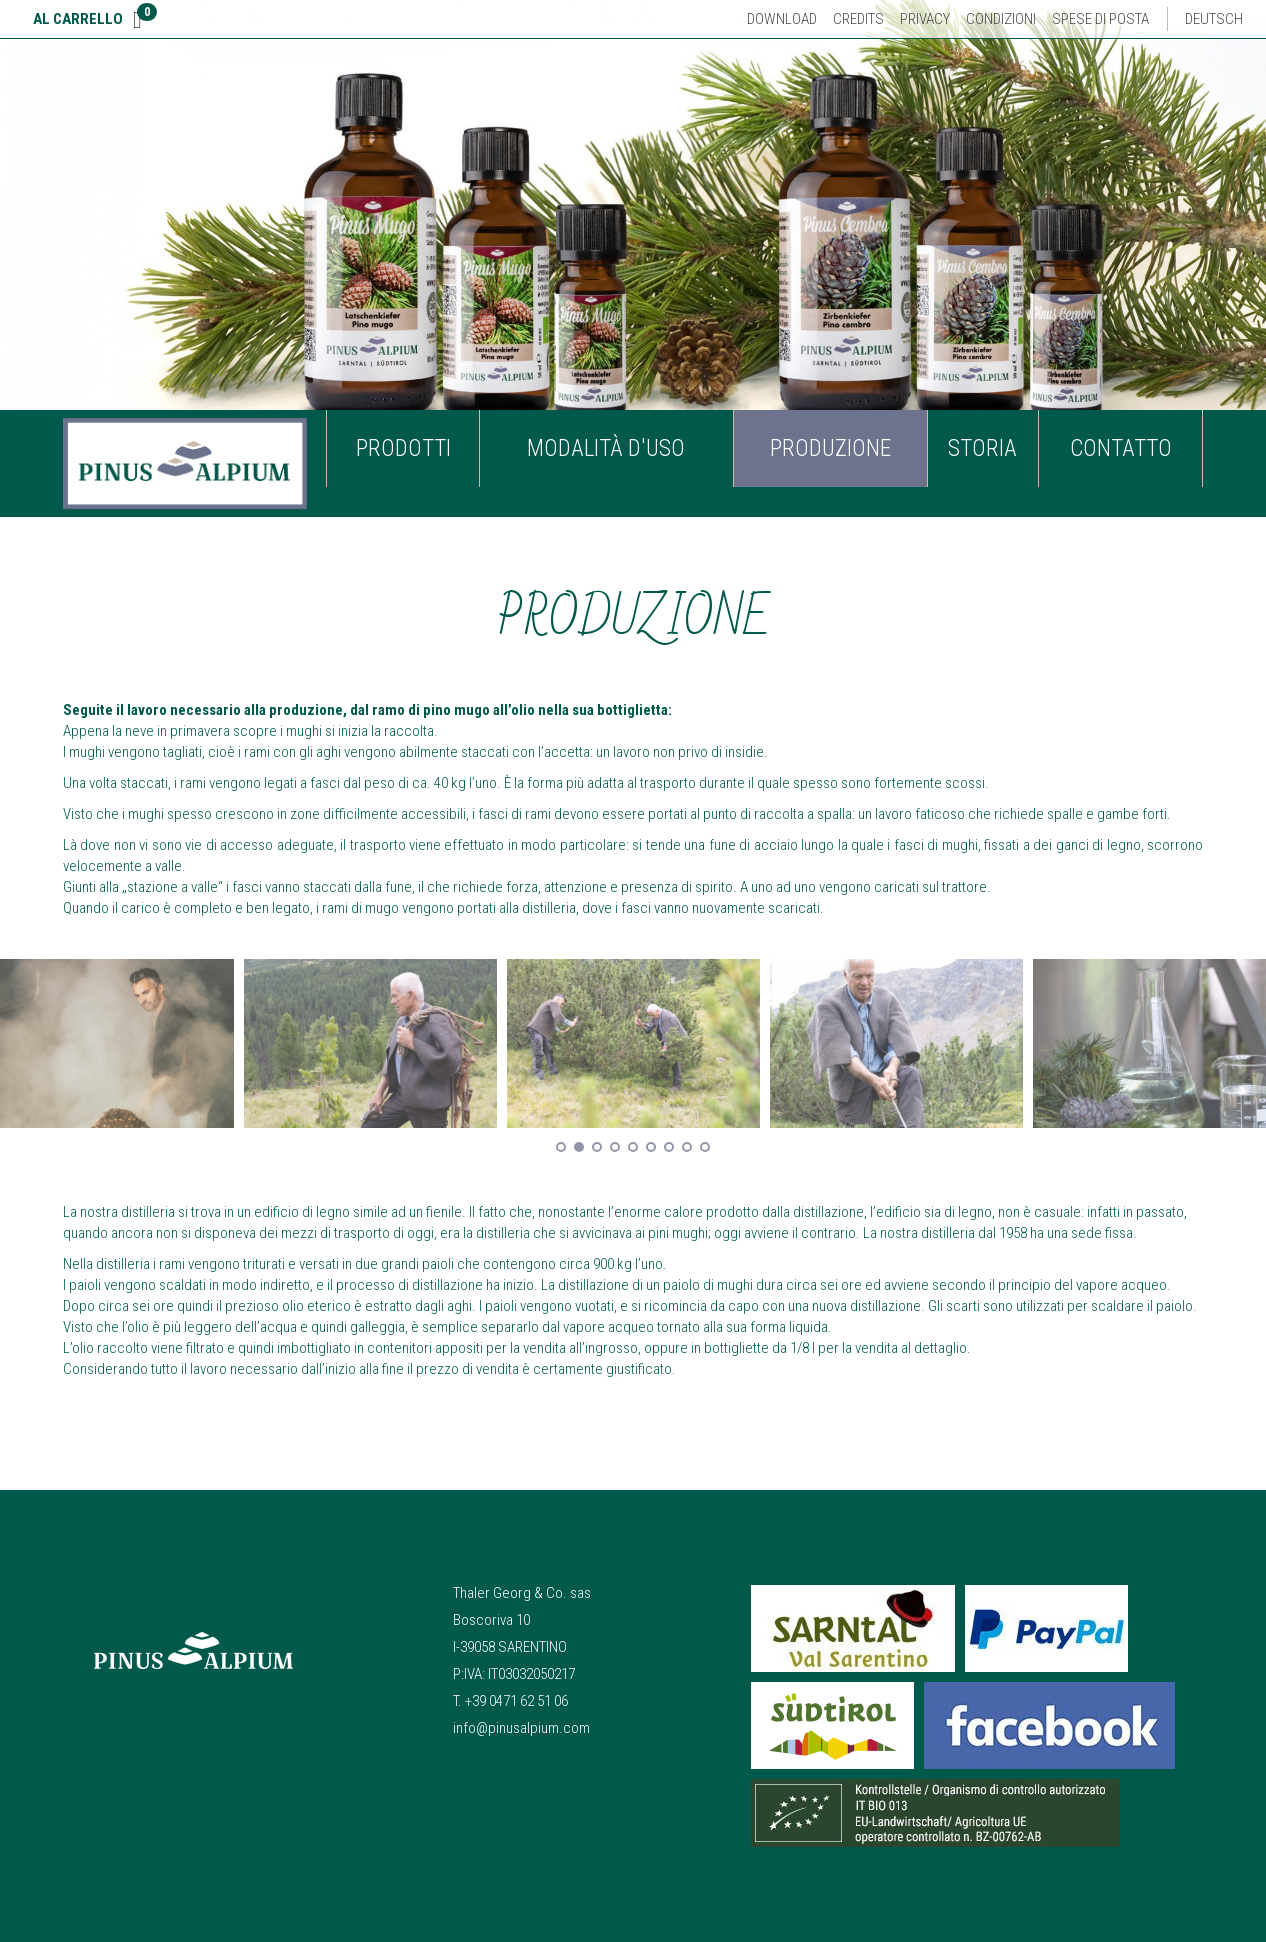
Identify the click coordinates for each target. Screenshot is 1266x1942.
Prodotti (403, 448)
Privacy (925, 19)
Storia (982, 448)
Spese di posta (1100, 19)
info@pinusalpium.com (521, 1728)
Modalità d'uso (606, 448)
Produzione (830, 448)
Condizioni (1001, 19)
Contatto (1121, 448)
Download (782, 19)
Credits (858, 19)
